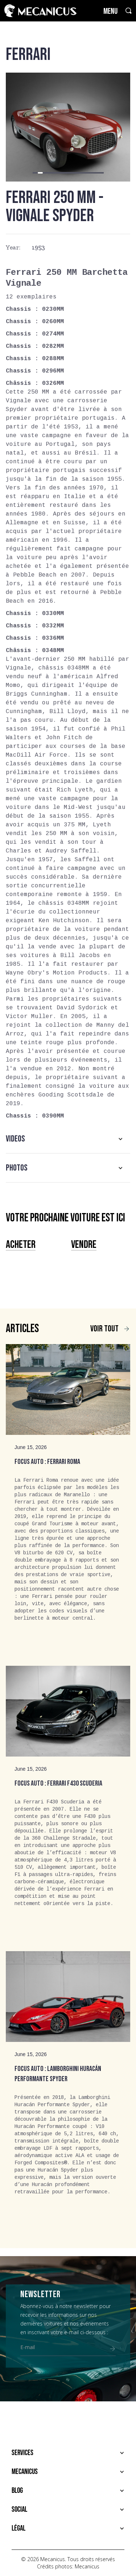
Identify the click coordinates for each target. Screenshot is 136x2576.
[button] (35, 173)
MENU (110, 11)
